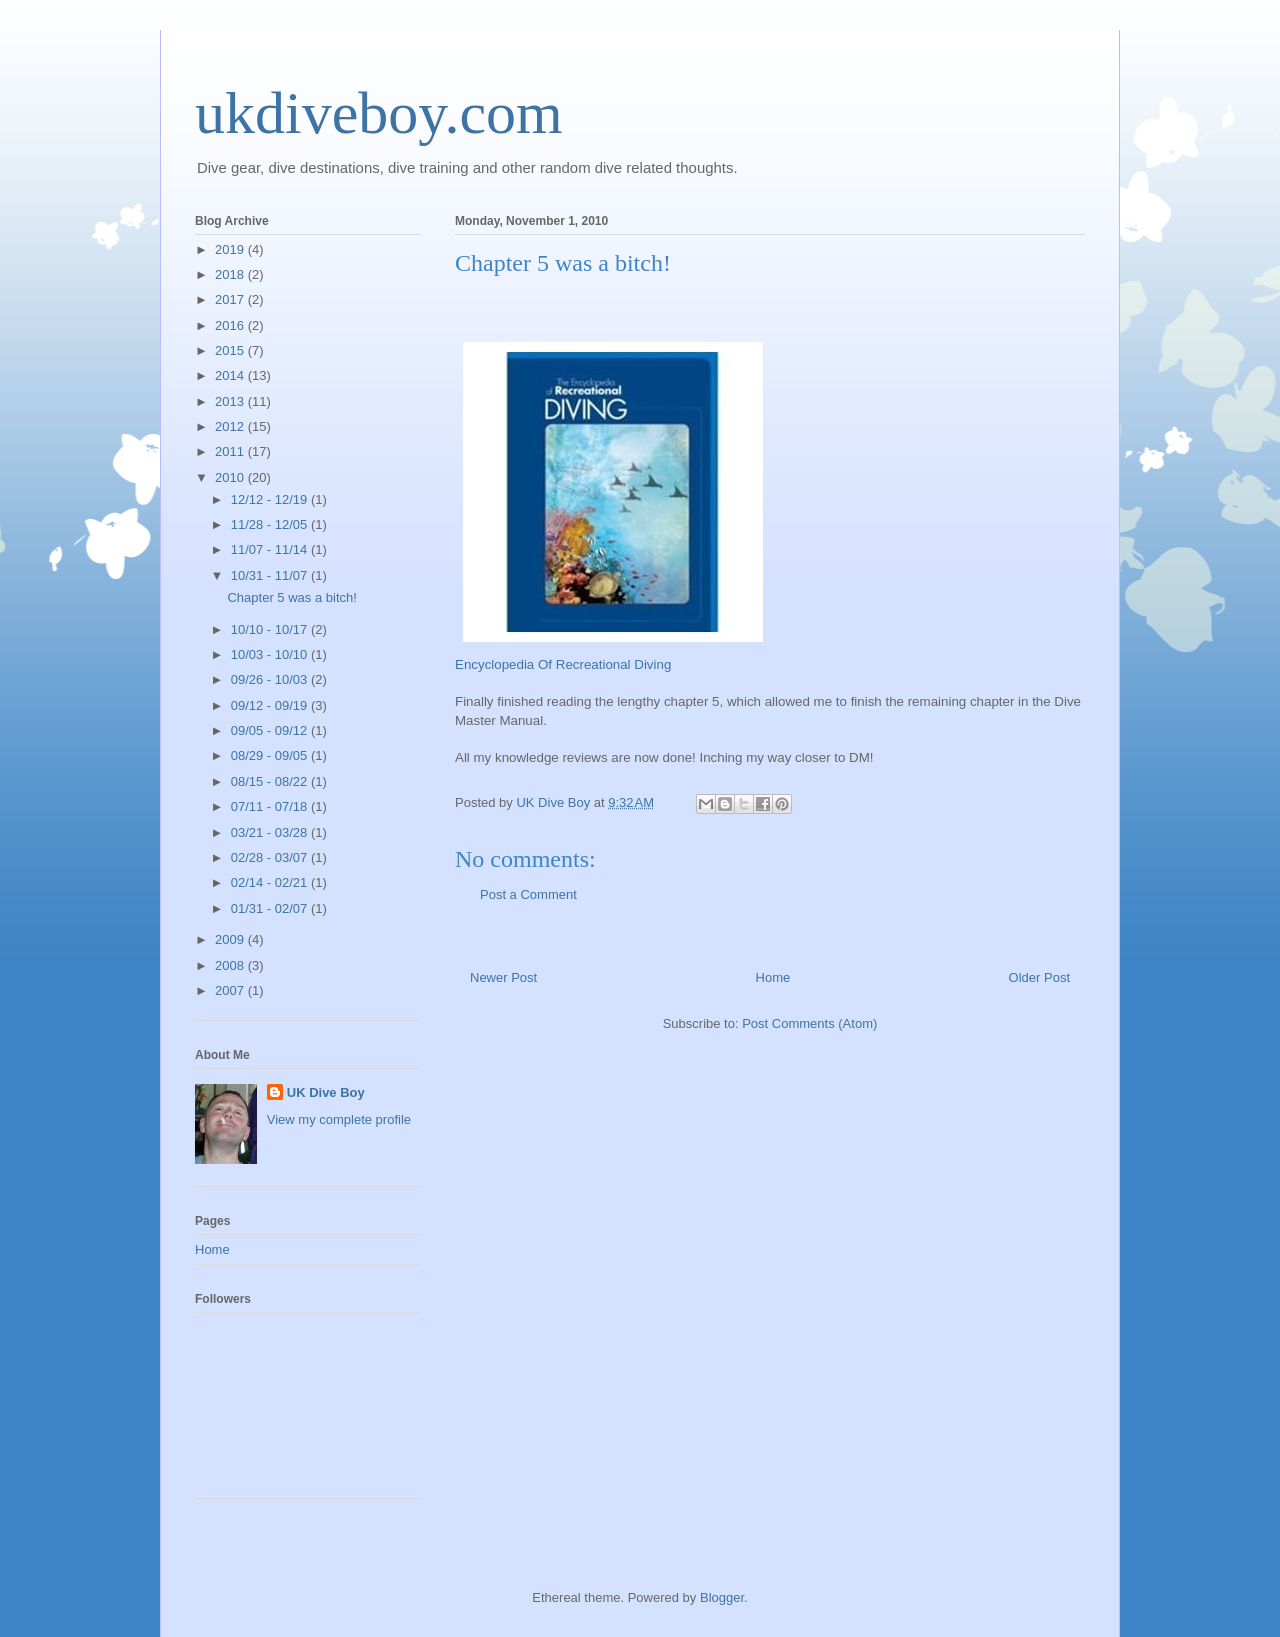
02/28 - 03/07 (271, 857)
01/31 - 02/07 (271, 908)
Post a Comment (528, 894)
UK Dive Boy (326, 1092)
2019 (231, 249)
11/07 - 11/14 (271, 549)
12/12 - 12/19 (271, 499)
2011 (231, 451)
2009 (231, 939)
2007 (231, 990)
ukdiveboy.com (379, 113)
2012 (231, 426)
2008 (231, 965)
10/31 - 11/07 (271, 575)
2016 (231, 325)
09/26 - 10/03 (271, 679)
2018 (231, 274)
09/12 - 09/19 (271, 705)
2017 (231, 299)
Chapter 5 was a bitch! (291, 597)
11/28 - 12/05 (271, 524)
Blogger (722, 1597)
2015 (231, 350)
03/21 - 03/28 (271, 832)
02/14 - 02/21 (271, 882)
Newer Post (503, 977)
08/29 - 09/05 (271, 755)
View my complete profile (339, 1119)
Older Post (1039, 977)
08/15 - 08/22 (271, 781)
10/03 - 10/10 (271, 654)
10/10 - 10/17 (271, 629)
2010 (231, 477)
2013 (231, 401)
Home (773, 977)
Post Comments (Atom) (809, 1023)
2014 (231, 375)
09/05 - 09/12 (271, 730)
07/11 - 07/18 (271, 806)
